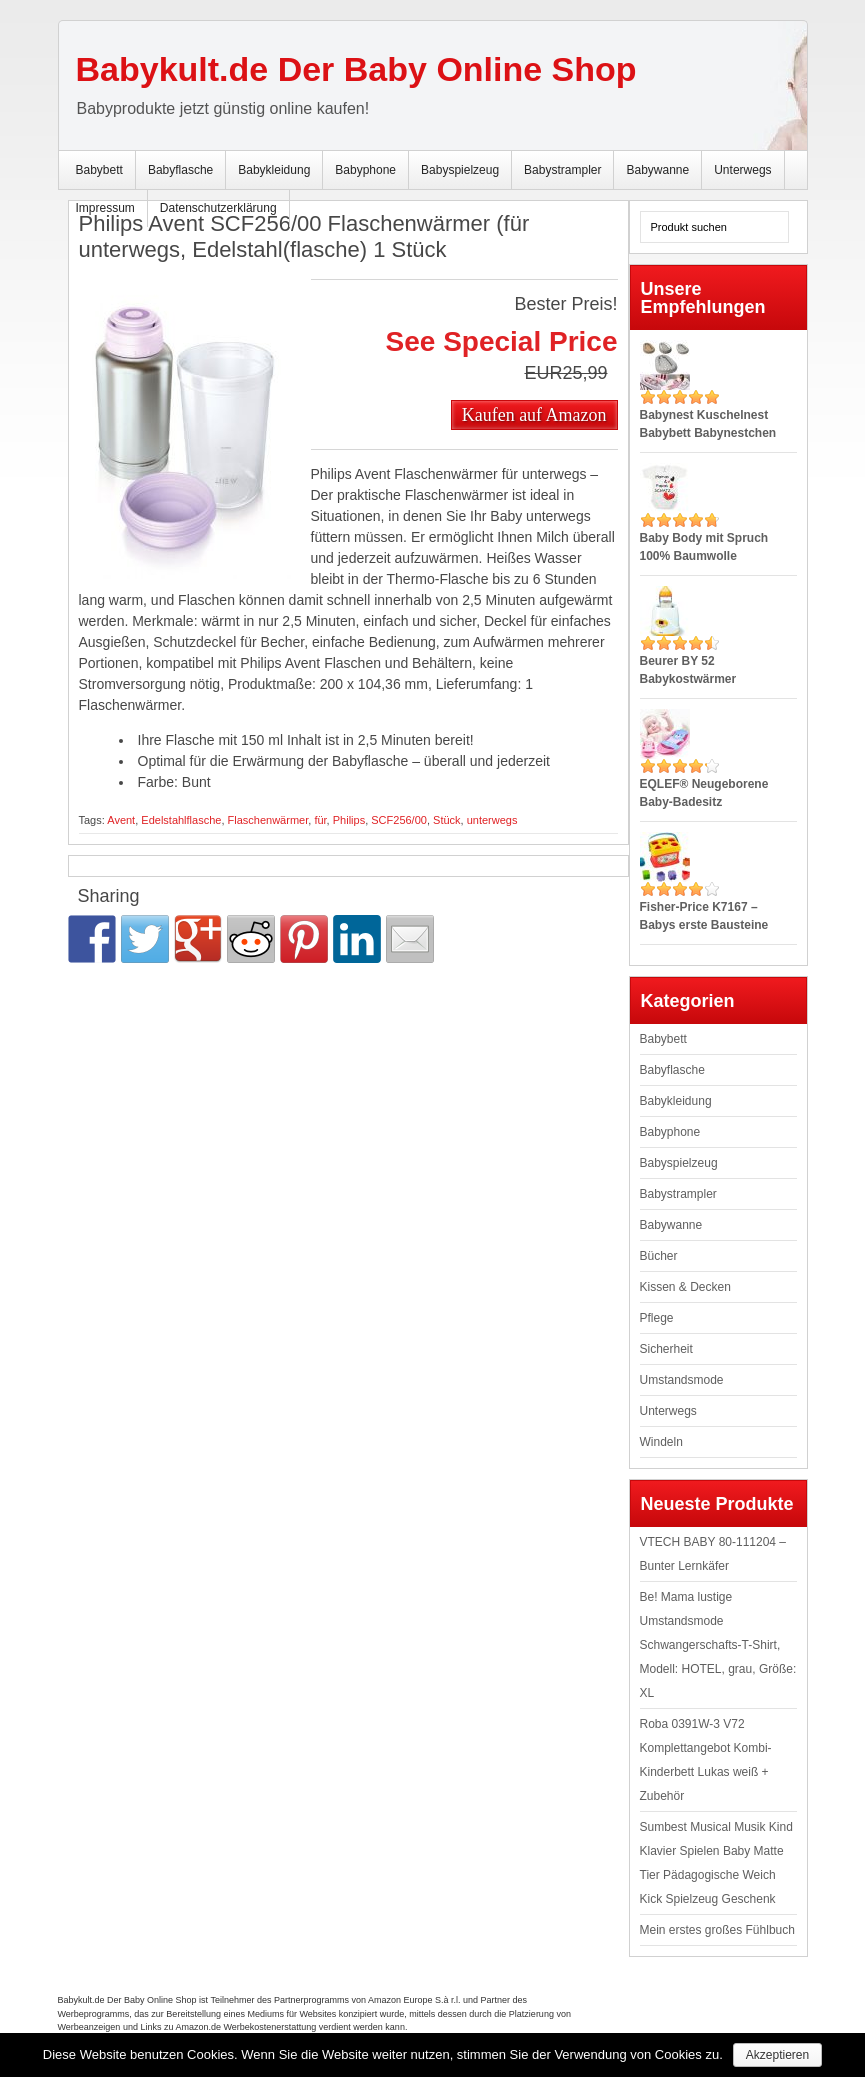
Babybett (99, 170)
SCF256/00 (399, 820)
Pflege (657, 1318)
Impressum (105, 208)
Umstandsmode (682, 1380)
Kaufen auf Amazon (534, 415)
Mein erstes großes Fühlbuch (717, 1930)
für (320, 820)
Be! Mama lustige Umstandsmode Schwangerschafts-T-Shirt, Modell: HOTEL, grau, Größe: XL (718, 1645)
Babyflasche (180, 170)
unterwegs (492, 820)
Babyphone (365, 170)
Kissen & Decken (685, 1287)
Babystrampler (562, 170)
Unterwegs (742, 170)
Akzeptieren (777, 2055)
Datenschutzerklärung (218, 208)
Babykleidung (274, 170)
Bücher (659, 1256)
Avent (121, 820)
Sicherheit (666, 1349)
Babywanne (657, 170)
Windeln (661, 1442)
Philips (349, 820)
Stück (447, 820)
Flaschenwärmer (268, 820)
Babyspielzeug (460, 170)
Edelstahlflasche (181, 820)
